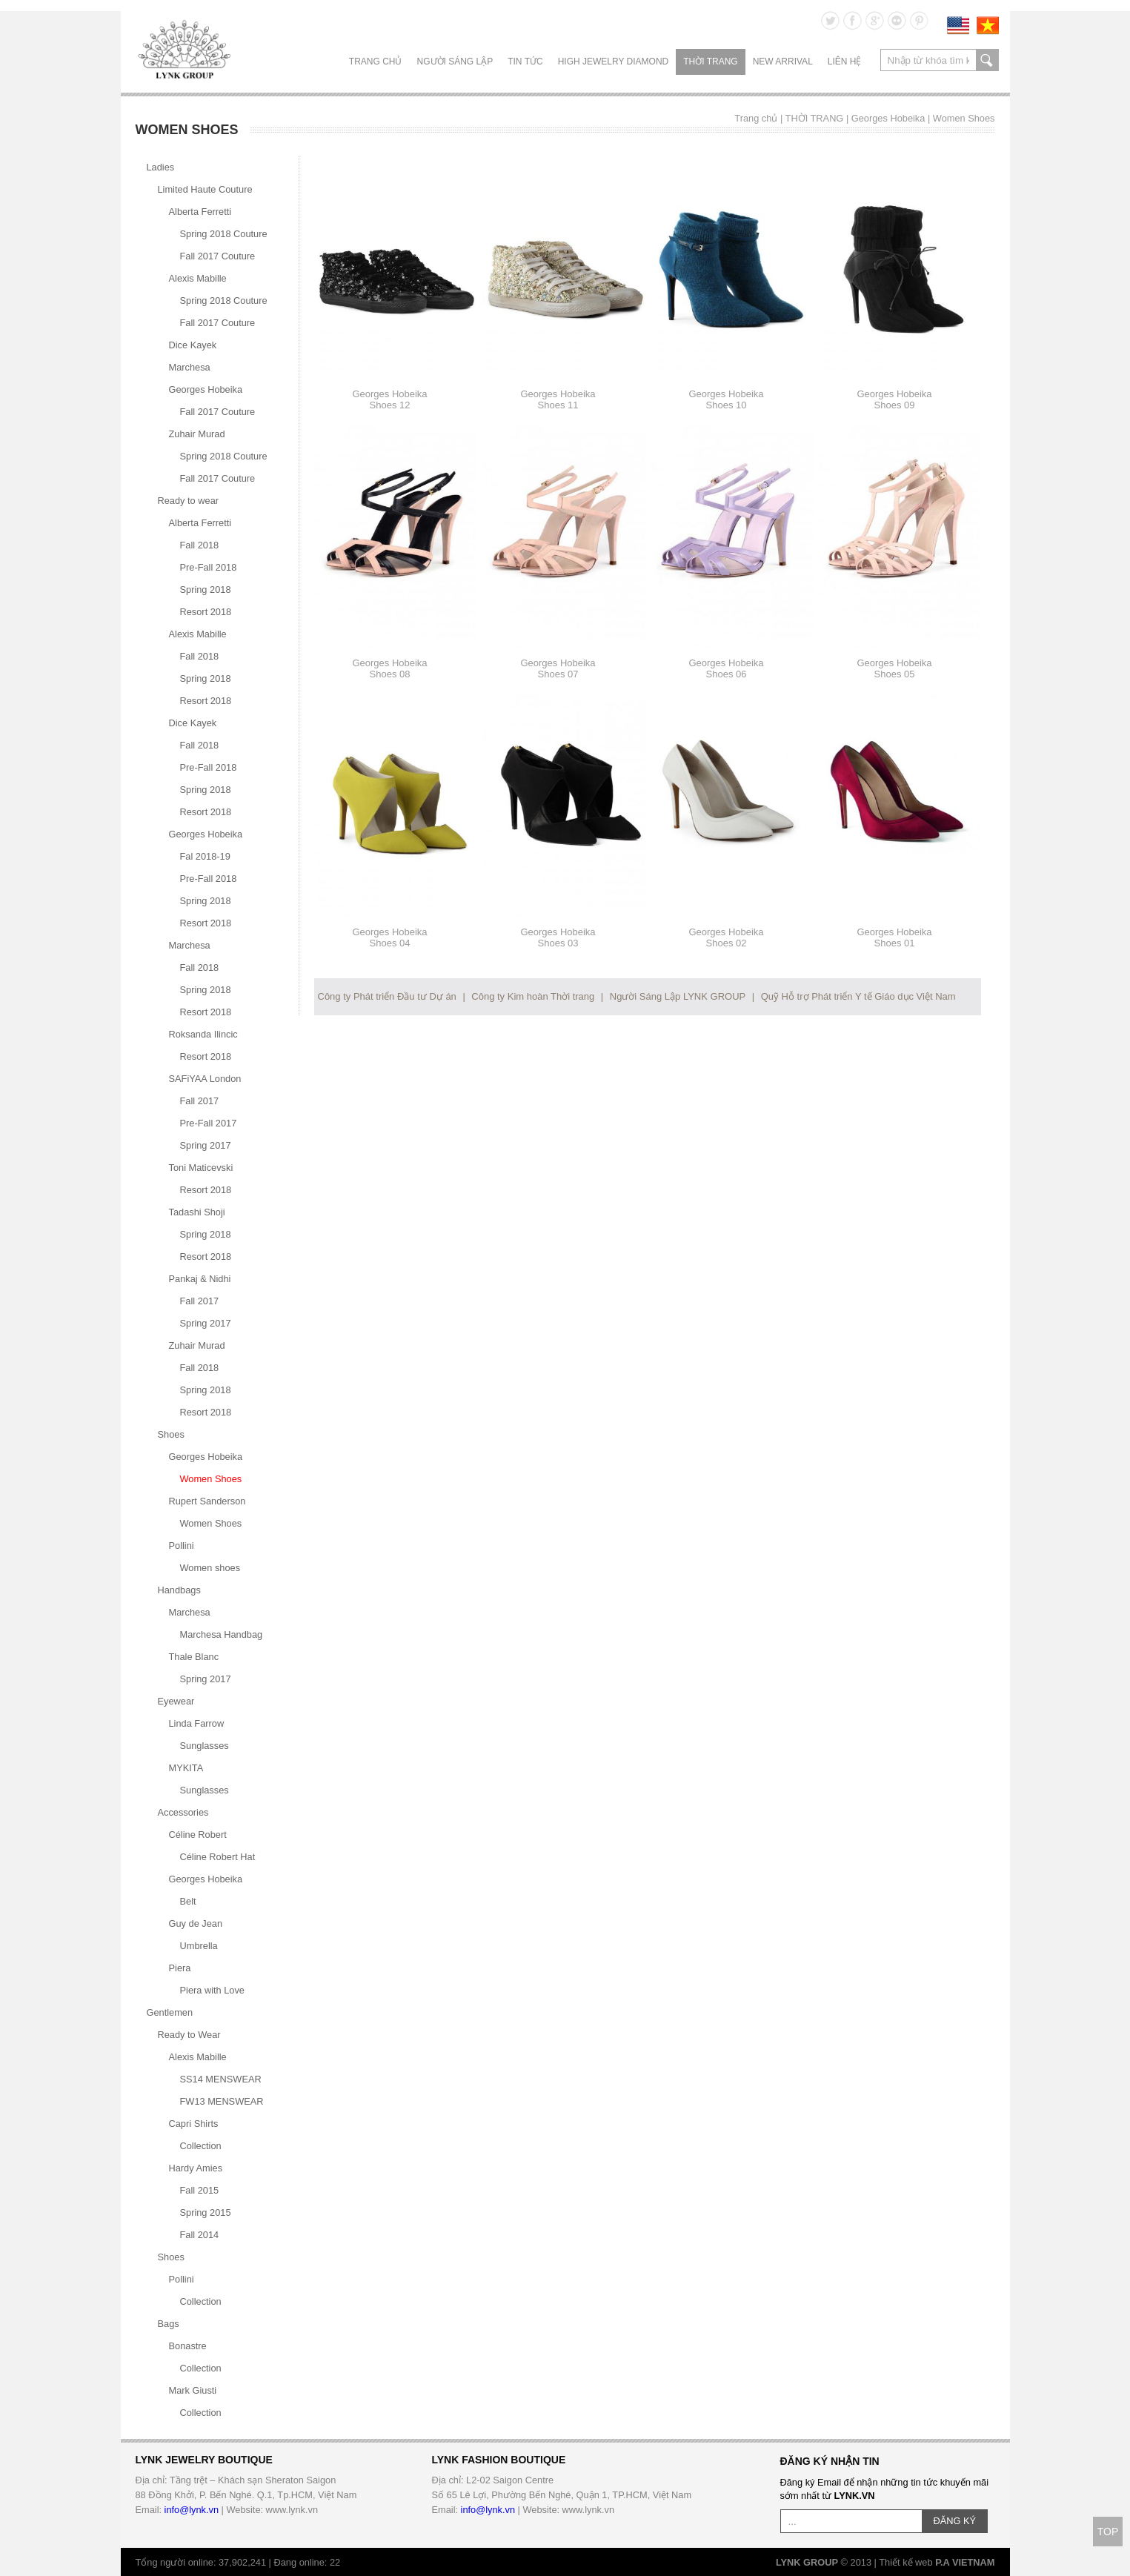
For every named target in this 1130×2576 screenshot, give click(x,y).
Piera (180, 1968)
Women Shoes (964, 118)
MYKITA (186, 1767)
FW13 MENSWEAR (222, 2101)
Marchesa (189, 367)
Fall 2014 (199, 2234)
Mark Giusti (193, 2390)
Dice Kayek (193, 345)
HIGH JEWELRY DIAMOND (613, 61)
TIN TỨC (525, 61)
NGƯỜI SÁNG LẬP (455, 61)
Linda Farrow (197, 1723)
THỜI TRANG (710, 61)
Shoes (171, 1434)
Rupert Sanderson (207, 1501)
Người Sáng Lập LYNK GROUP (677, 996)
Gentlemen (170, 2012)
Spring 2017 (205, 1145)
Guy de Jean (196, 1923)
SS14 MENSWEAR (221, 2079)
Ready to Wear (189, 2034)
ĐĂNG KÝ (955, 2520)
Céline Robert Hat (218, 1856)
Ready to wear (188, 500)
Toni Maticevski (201, 1167)
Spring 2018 (205, 589)
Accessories (183, 1812)
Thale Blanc (194, 1656)
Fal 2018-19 (205, 856)
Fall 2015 (199, 2190)
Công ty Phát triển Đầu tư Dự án (387, 996)
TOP (1108, 2531)
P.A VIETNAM (964, 2562)
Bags (168, 2323)
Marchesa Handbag (221, 1634)
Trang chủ (375, 61)
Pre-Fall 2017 (208, 1123)
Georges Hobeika (888, 118)
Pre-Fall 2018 (208, 567)
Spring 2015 (205, 2212)
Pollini (181, 1545)
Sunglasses (204, 1745)
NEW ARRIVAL (783, 61)
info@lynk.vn (191, 2509)
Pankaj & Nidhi (200, 1278)
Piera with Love (212, 1990)
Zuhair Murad (197, 433)
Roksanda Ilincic (203, 1034)
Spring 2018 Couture (223, 233)
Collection (201, 2145)
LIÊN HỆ (845, 61)
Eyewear (176, 1701)
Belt (188, 1901)
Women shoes (210, 1567)
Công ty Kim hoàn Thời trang (532, 996)
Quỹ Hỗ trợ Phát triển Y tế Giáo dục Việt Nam (858, 996)
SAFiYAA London (205, 1078)
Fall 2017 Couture (218, 256)
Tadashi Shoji (197, 1212)
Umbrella (199, 1945)
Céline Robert (198, 1834)
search (987, 60)
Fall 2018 (199, 545)
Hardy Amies (196, 2168)
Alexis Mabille (198, 278)
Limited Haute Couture (205, 189)
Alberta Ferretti (200, 211)
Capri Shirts (194, 2123)
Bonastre (188, 2345)
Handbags (179, 1590)
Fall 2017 (199, 1100)
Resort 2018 (206, 611)
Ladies (161, 167)
